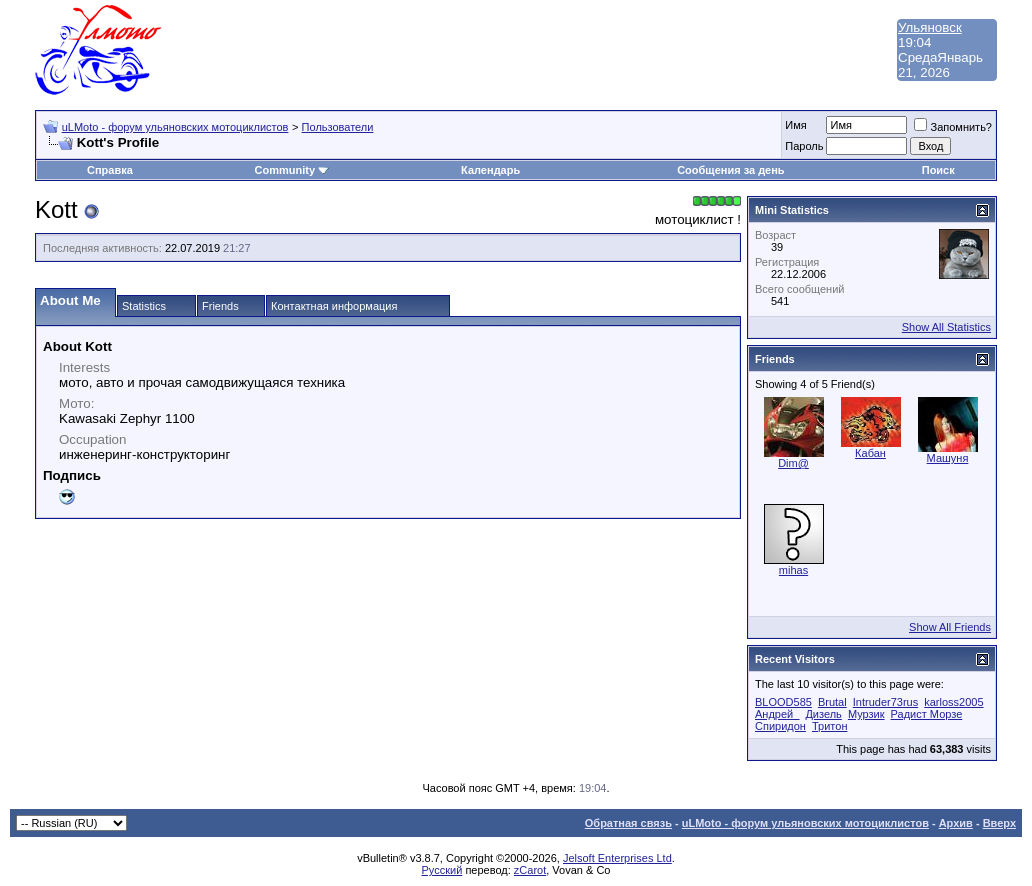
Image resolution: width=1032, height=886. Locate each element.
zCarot (530, 870)
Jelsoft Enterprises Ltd (617, 858)
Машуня (948, 458)
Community (292, 170)
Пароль (804, 146)
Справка (110, 170)
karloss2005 (953, 702)
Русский (442, 870)
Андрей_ (777, 714)
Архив (956, 823)
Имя (795, 125)
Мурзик (866, 714)
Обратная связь (628, 823)
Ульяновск (930, 27)
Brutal (832, 702)
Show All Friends (950, 627)
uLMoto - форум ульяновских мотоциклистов (175, 127)
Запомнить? (953, 127)
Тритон (829, 726)
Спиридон (780, 726)
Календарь (490, 170)
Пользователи (338, 127)
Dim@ (793, 463)
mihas (793, 570)
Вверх (999, 823)
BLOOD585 (783, 702)
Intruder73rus (885, 702)
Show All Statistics (946, 327)
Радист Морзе (927, 714)
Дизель (823, 714)
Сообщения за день (730, 170)
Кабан (870, 453)
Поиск (938, 170)
